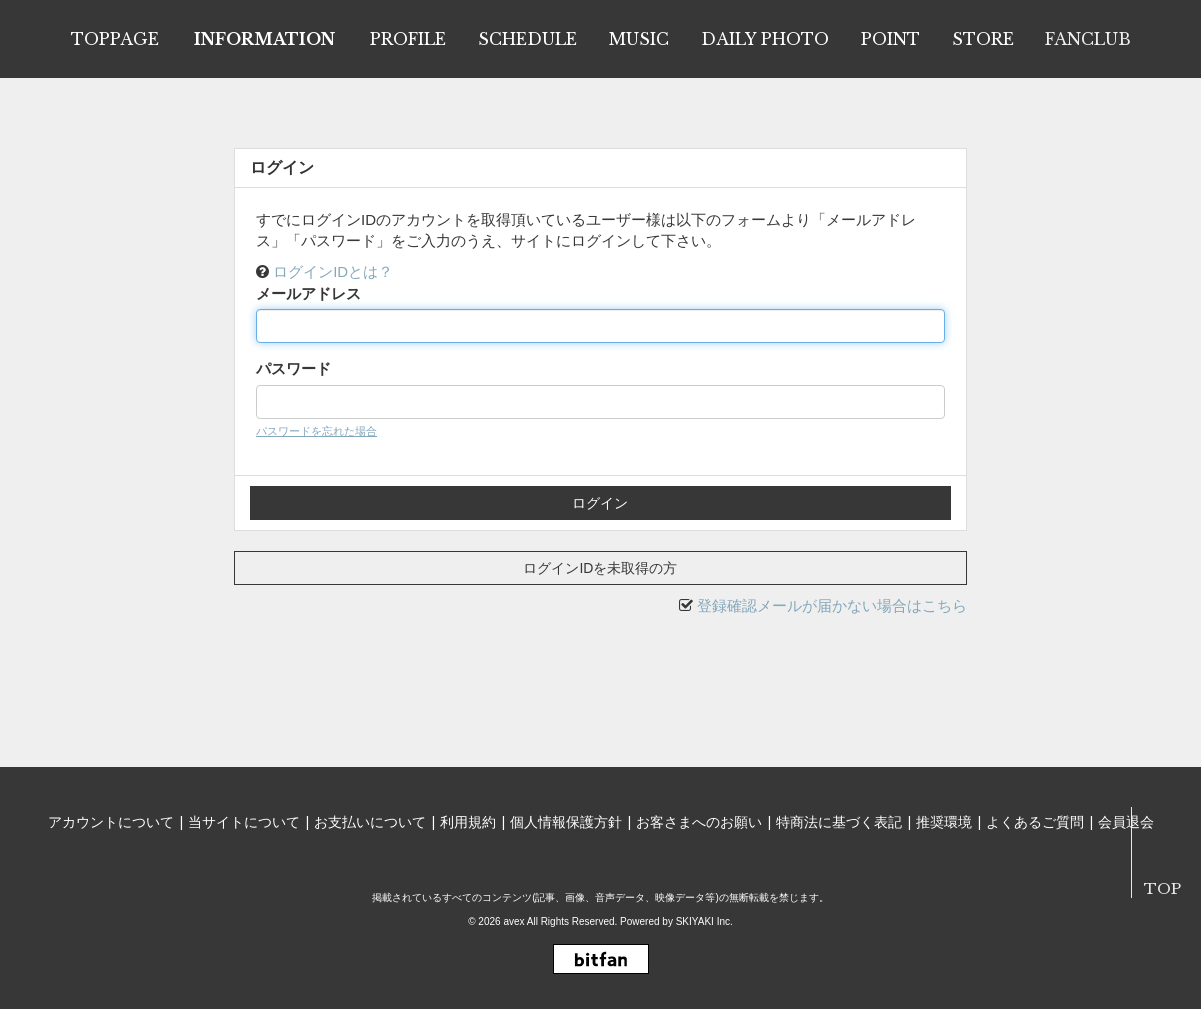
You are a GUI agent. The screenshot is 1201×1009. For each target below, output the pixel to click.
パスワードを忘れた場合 (316, 431)
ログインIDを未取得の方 (600, 568)
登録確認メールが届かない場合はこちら (832, 605)
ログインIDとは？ (333, 271)
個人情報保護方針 (566, 822)
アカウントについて (111, 822)
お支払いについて (370, 822)
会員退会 (1126, 822)
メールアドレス (308, 293)
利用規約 (468, 822)
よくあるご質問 (1035, 822)
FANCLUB (1088, 39)
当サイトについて (244, 822)
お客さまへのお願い (699, 822)
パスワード (293, 368)
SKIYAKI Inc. (704, 921)
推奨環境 (944, 822)
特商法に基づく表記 (839, 822)
